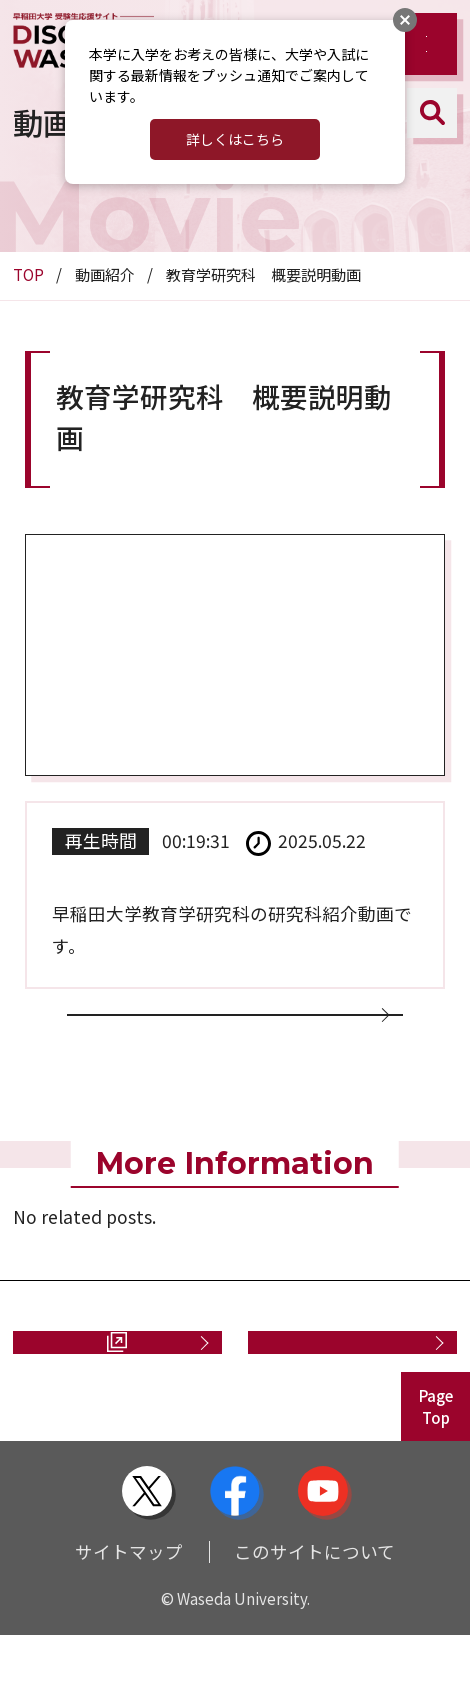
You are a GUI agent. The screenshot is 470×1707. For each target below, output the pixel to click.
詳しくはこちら (235, 139)
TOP (28, 274)
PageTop (436, 1479)
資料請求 (96, 1401)
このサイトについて (314, 1623)
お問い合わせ (343, 1401)
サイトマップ (129, 1623)
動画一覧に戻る (226, 1037)
